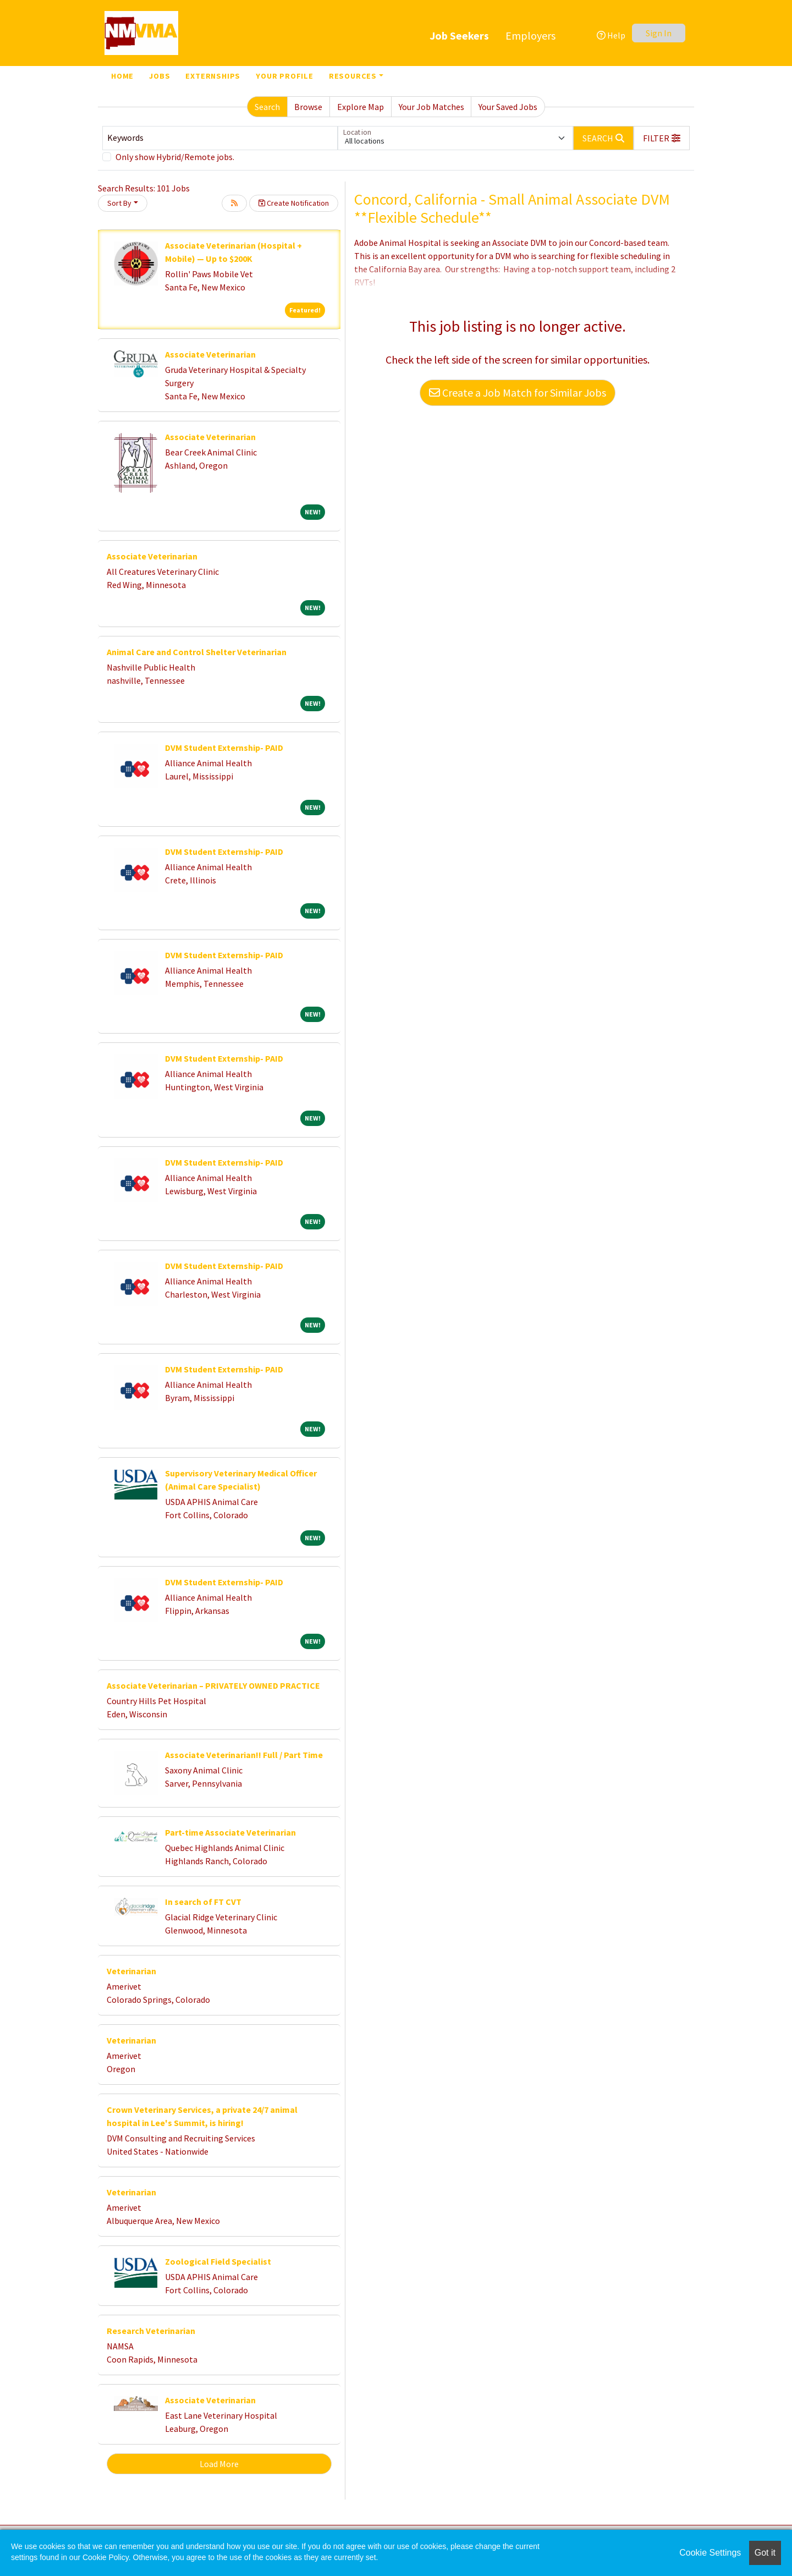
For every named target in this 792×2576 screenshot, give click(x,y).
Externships (212, 76)
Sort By (119, 203)
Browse (308, 106)
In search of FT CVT (203, 1901)
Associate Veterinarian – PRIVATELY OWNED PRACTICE (213, 1685)
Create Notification (293, 203)
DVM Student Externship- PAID (224, 747)
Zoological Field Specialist (218, 2261)
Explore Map (360, 106)
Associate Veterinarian (210, 354)
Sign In (659, 33)
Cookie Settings (710, 2552)
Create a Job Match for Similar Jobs (517, 392)
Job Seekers (459, 35)
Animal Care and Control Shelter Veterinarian (197, 651)
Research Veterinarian (151, 2330)
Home (122, 76)
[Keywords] (220, 138)
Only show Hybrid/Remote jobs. (175, 156)
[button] (662, 138)
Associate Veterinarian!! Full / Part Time (244, 1754)
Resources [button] (353, 76)
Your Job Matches (431, 106)
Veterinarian (131, 1970)
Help (611, 35)
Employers (530, 35)
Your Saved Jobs (508, 106)
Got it (765, 2552)
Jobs (159, 76)
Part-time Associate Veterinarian (230, 1832)
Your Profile (285, 76)
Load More (219, 2463)
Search (267, 106)
